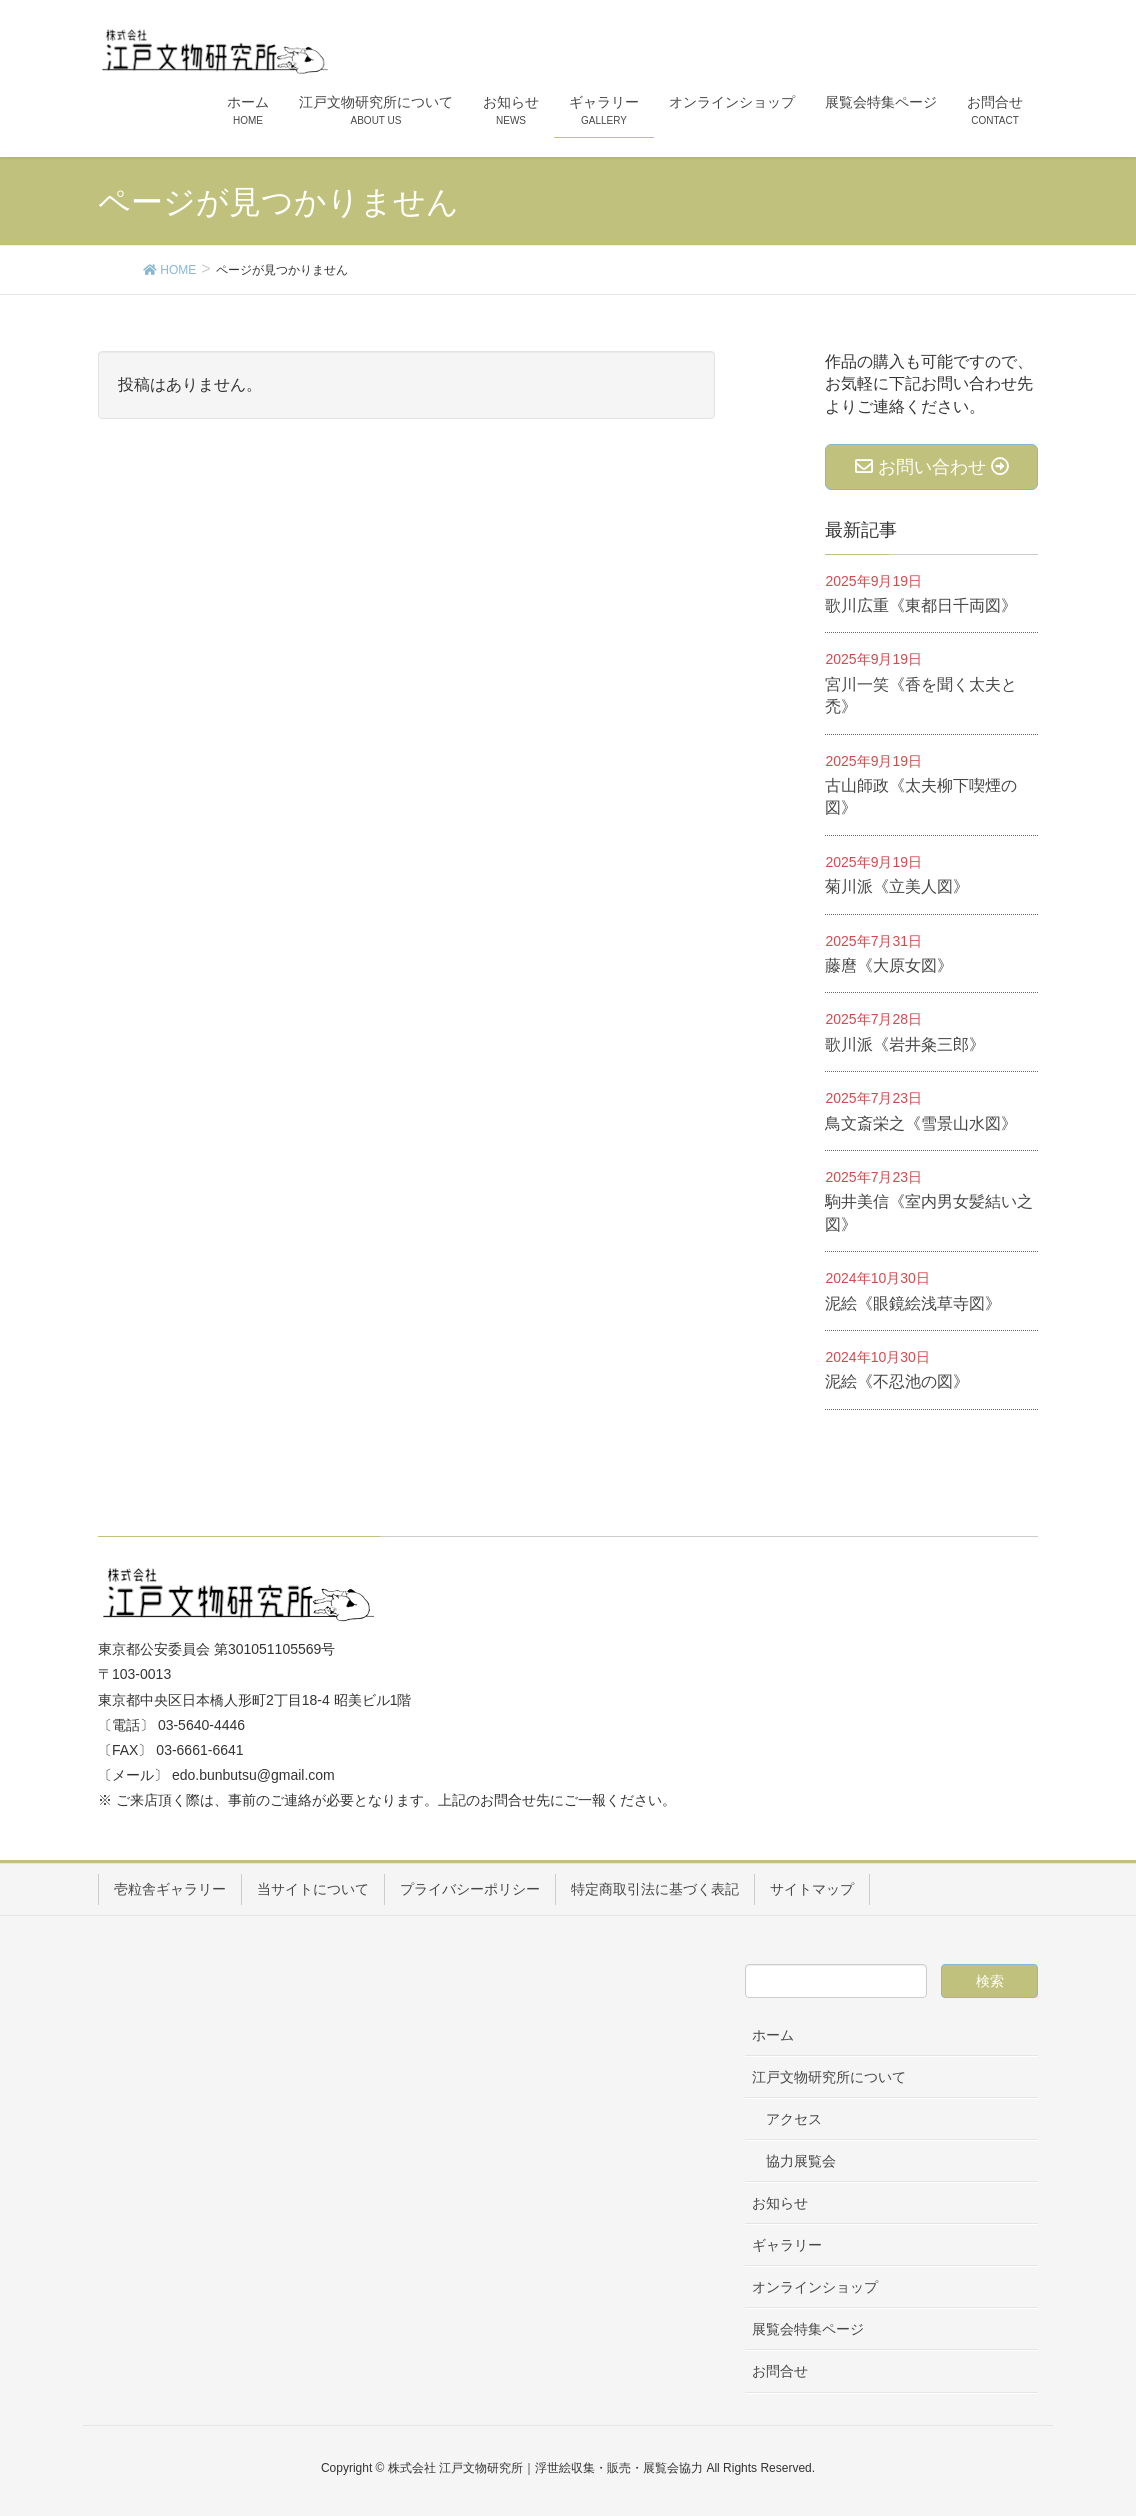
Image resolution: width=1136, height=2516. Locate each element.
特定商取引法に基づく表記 (655, 1889)
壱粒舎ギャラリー (170, 1889)
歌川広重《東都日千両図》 (921, 605)
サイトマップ (812, 1889)
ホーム (773, 2035)
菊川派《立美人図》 (897, 886)
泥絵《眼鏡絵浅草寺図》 (913, 1303)
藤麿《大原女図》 (889, 965)
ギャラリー (787, 2245)
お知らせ (780, 2203)
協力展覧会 (801, 2161)
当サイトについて (313, 1889)
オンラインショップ (815, 2287)
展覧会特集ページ (808, 2329)
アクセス (794, 2119)
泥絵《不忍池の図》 (897, 1381)
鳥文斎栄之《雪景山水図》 (921, 1123)
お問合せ (780, 2371)
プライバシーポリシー (470, 1889)
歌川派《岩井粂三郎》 (905, 1044)
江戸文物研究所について (829, 2077)
